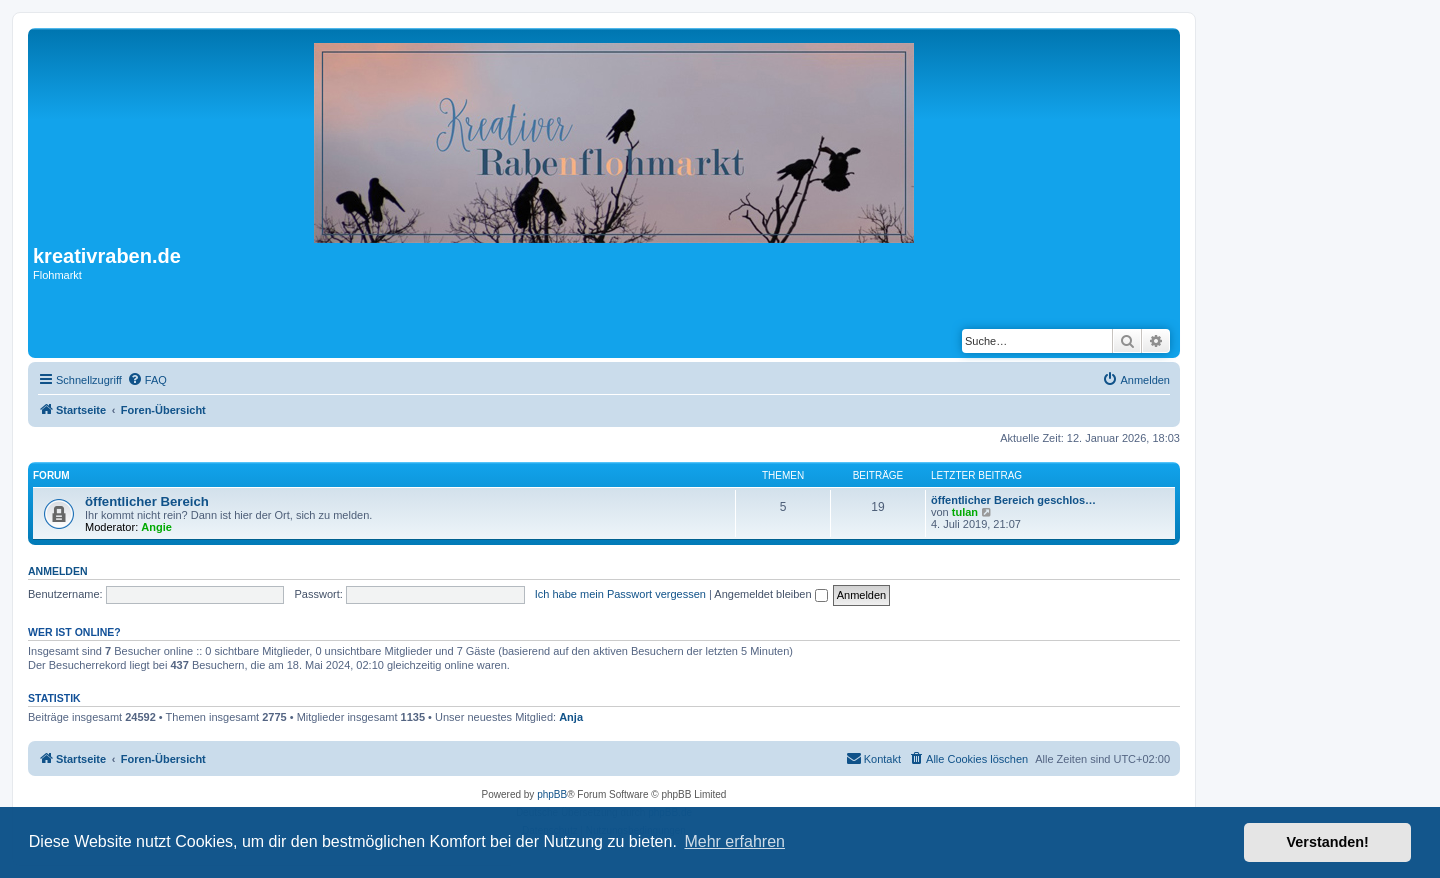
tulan (965, 512)
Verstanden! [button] (1328, 842)
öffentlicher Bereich (147, 501)
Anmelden (58, 571)
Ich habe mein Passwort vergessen (620, 594)
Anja (571, 717)
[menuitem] (147, 380)
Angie (156, 527)
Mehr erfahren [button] (734, 841)
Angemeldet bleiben (770, 594)
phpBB (552, 794)
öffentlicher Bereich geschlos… (1013, 500)
